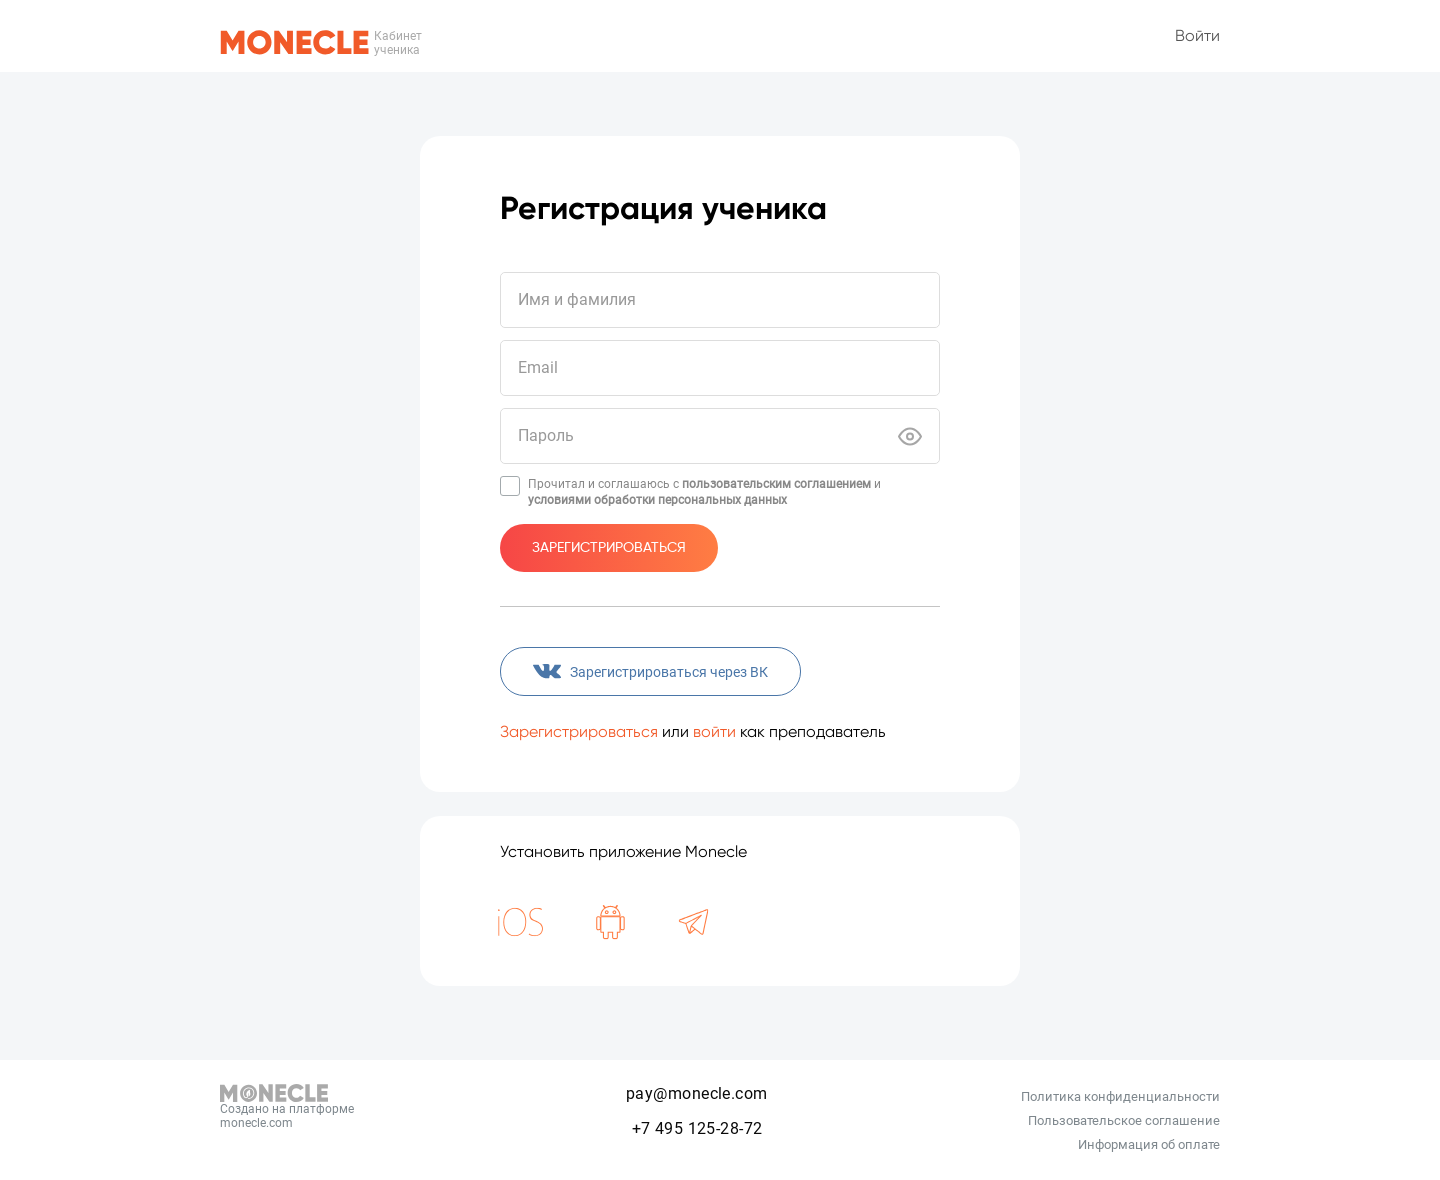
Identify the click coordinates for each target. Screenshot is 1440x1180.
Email (538, 367)
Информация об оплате (1149, 1144)
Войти (1197, 35)
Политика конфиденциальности (1120, 1096)
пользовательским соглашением (776, 484)
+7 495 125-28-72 (697, 1128)
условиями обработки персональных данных (657, 500)
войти (714, 731)
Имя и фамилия (577, 299)
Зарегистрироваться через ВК (650, 672)
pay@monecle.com (697, 1093)
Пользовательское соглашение (1124, 1120)
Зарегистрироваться (609, 548)
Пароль (546, 435)
